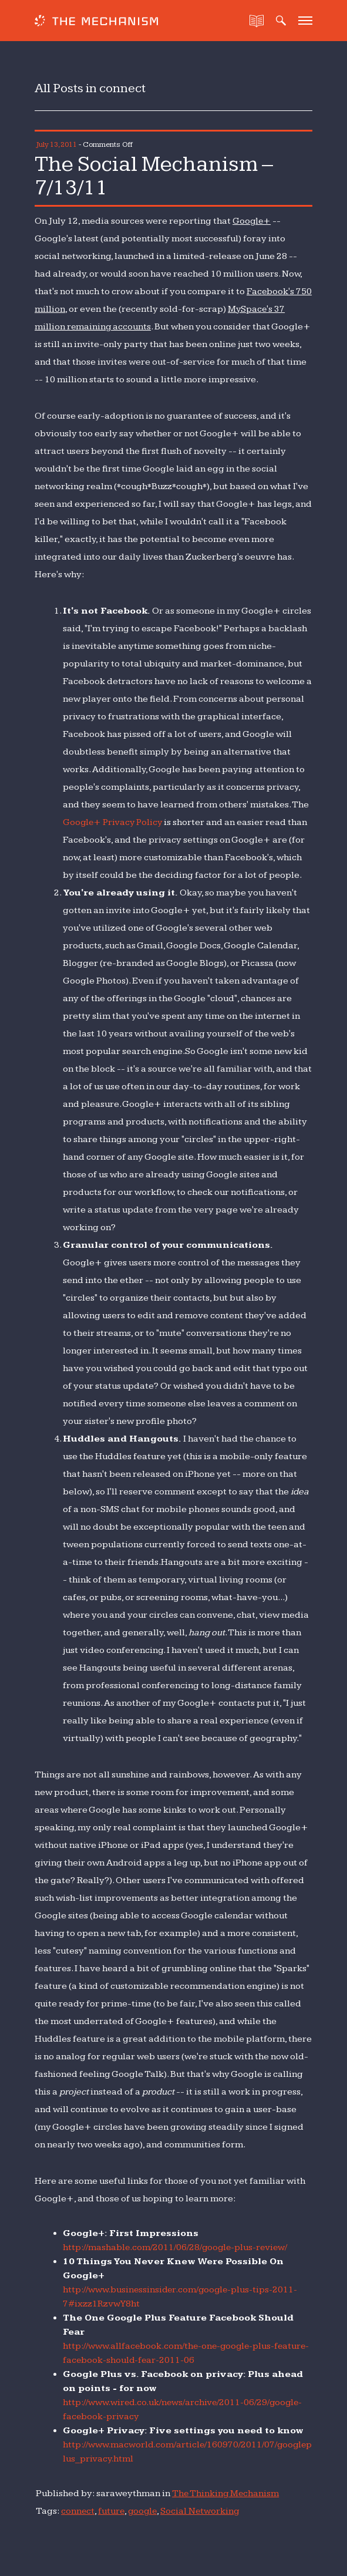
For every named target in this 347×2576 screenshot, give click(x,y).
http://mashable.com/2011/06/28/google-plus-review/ (177, 2246)
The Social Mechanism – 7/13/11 (162, 175)
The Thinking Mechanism (225, 2492)
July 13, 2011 (57, 144)
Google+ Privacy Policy (114, 821)
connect (78, 2510)
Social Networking (203, 2510)
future (112, 2510)
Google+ (251, 220)
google (144, 2510)
